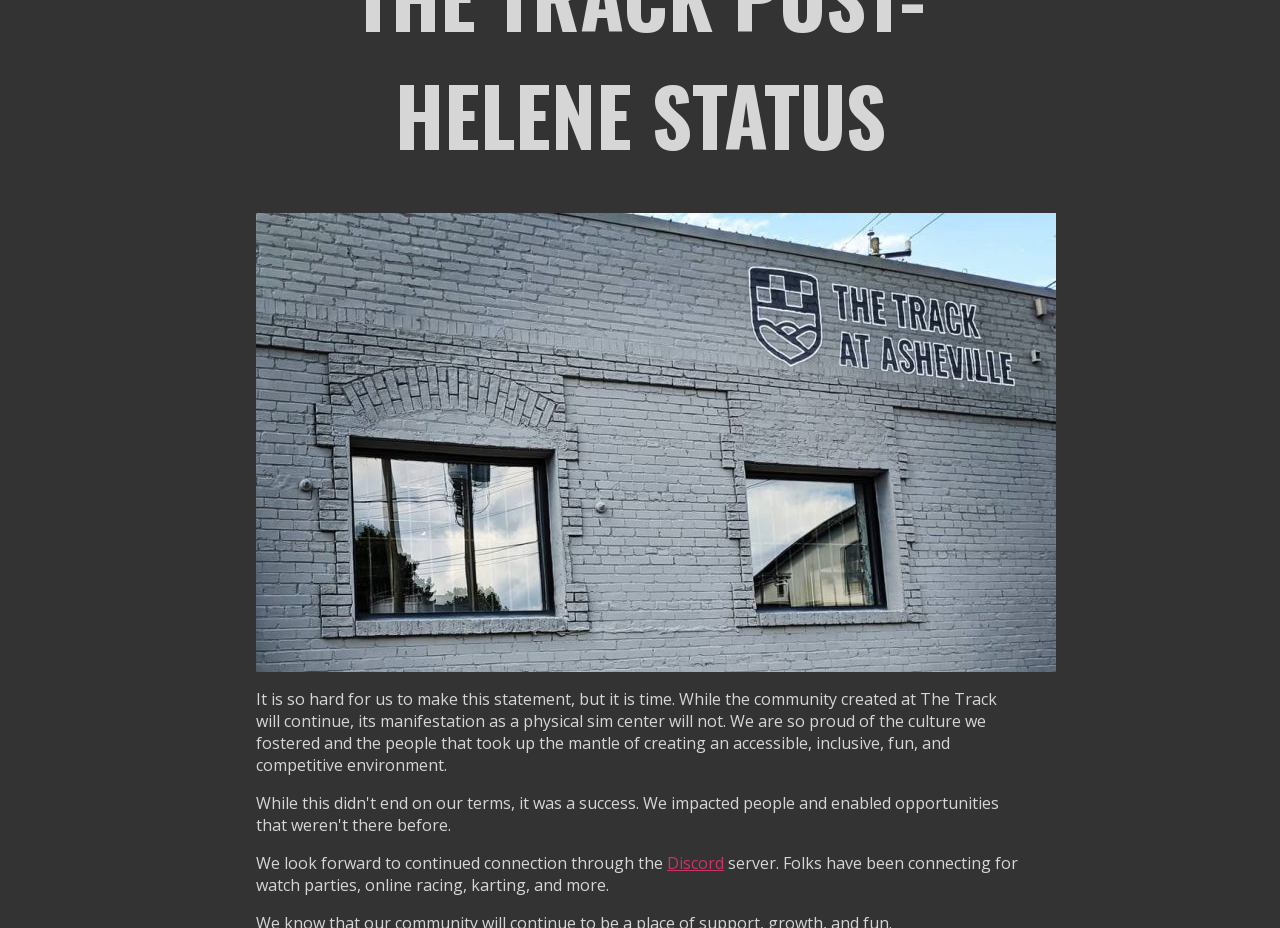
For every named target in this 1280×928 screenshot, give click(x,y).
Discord (695, 863)
